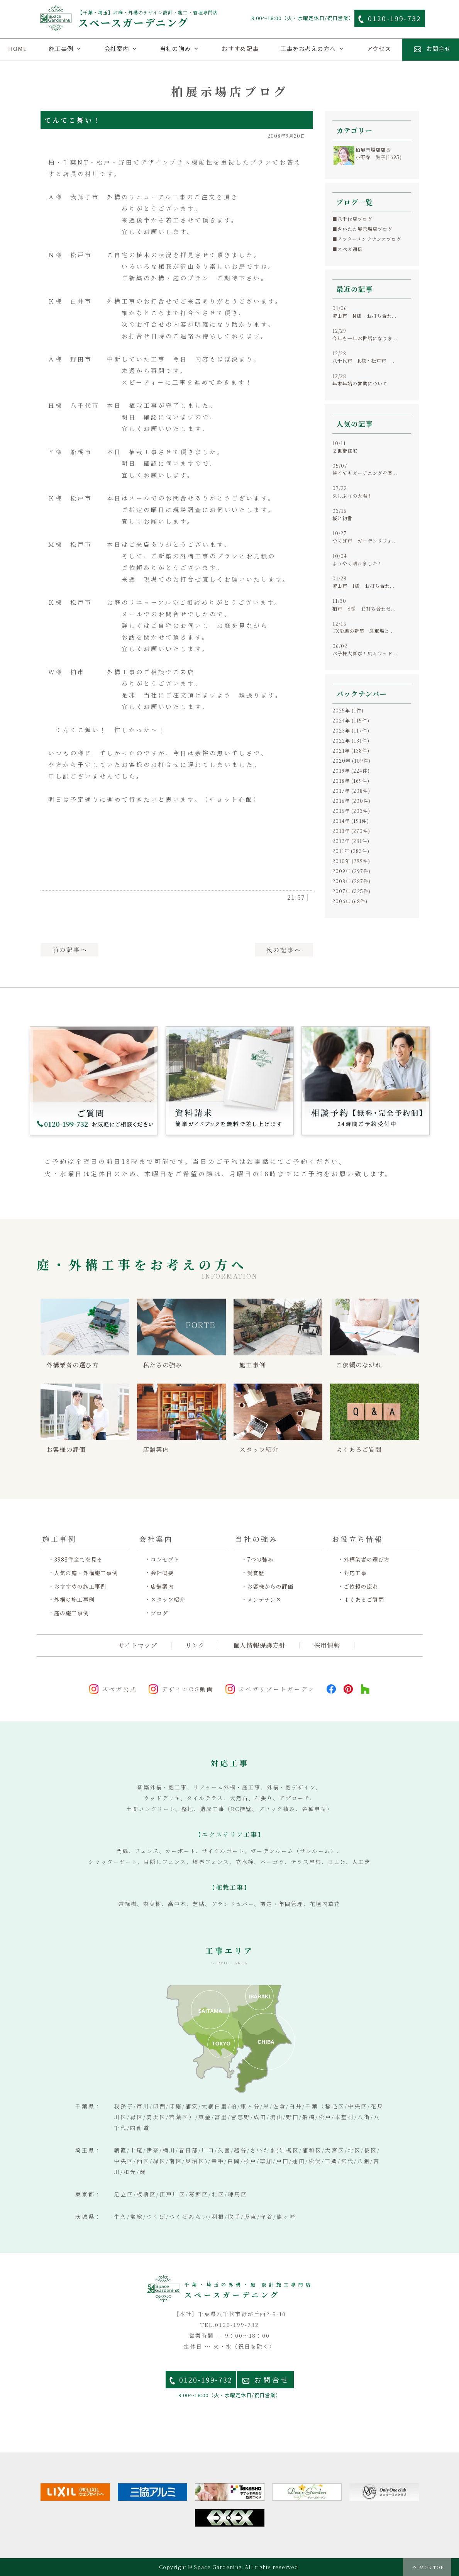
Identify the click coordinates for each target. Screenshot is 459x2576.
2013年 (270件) (351, 831)
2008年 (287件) (351, 881)
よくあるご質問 (364, 1599)
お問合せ (272, 2379)
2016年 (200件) (351, 800)
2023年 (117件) (350, 730)
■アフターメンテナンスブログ (366, 239)
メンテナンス (264, 1599)
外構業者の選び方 (367, 1559)
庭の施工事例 (71, 1613)
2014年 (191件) (350, 820)
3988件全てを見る (78, 1559)
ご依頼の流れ (361, 1586)
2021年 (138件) (350, 750)
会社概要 (162, 1573)
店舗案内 (162, 1586)
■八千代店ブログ (352, 218)
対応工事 (355, 1573)
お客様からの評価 (270, 1586)
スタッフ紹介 (168, 1599)
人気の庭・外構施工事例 (86, 1573)
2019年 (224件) (351, 770)
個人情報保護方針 (259, 1645)
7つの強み (260, 1559)
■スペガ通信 (347, 249)
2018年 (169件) (350, 780)
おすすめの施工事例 (80, 1586)
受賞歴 (255, 1573)
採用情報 (327, 1645)
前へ (69, 949)
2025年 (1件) (348, 710)
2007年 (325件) (351, 891)
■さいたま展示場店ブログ (362, 229)
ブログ (159, 1613)
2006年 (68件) (350, 901)
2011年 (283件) (350, 851)
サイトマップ (138, 1645)
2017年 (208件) (351, 790)
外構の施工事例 (74, 1599)
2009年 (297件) (351, 871)
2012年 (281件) (350, 841)
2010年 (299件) (351, 861)
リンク (195, 1645)
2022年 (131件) (350, 740)
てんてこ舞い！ (72, 120)
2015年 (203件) (351, 810)
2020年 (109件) (351, 760)
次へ (284, 949)
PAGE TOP (431, 2567)
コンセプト (165, 1559)
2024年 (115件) (350, 720)
